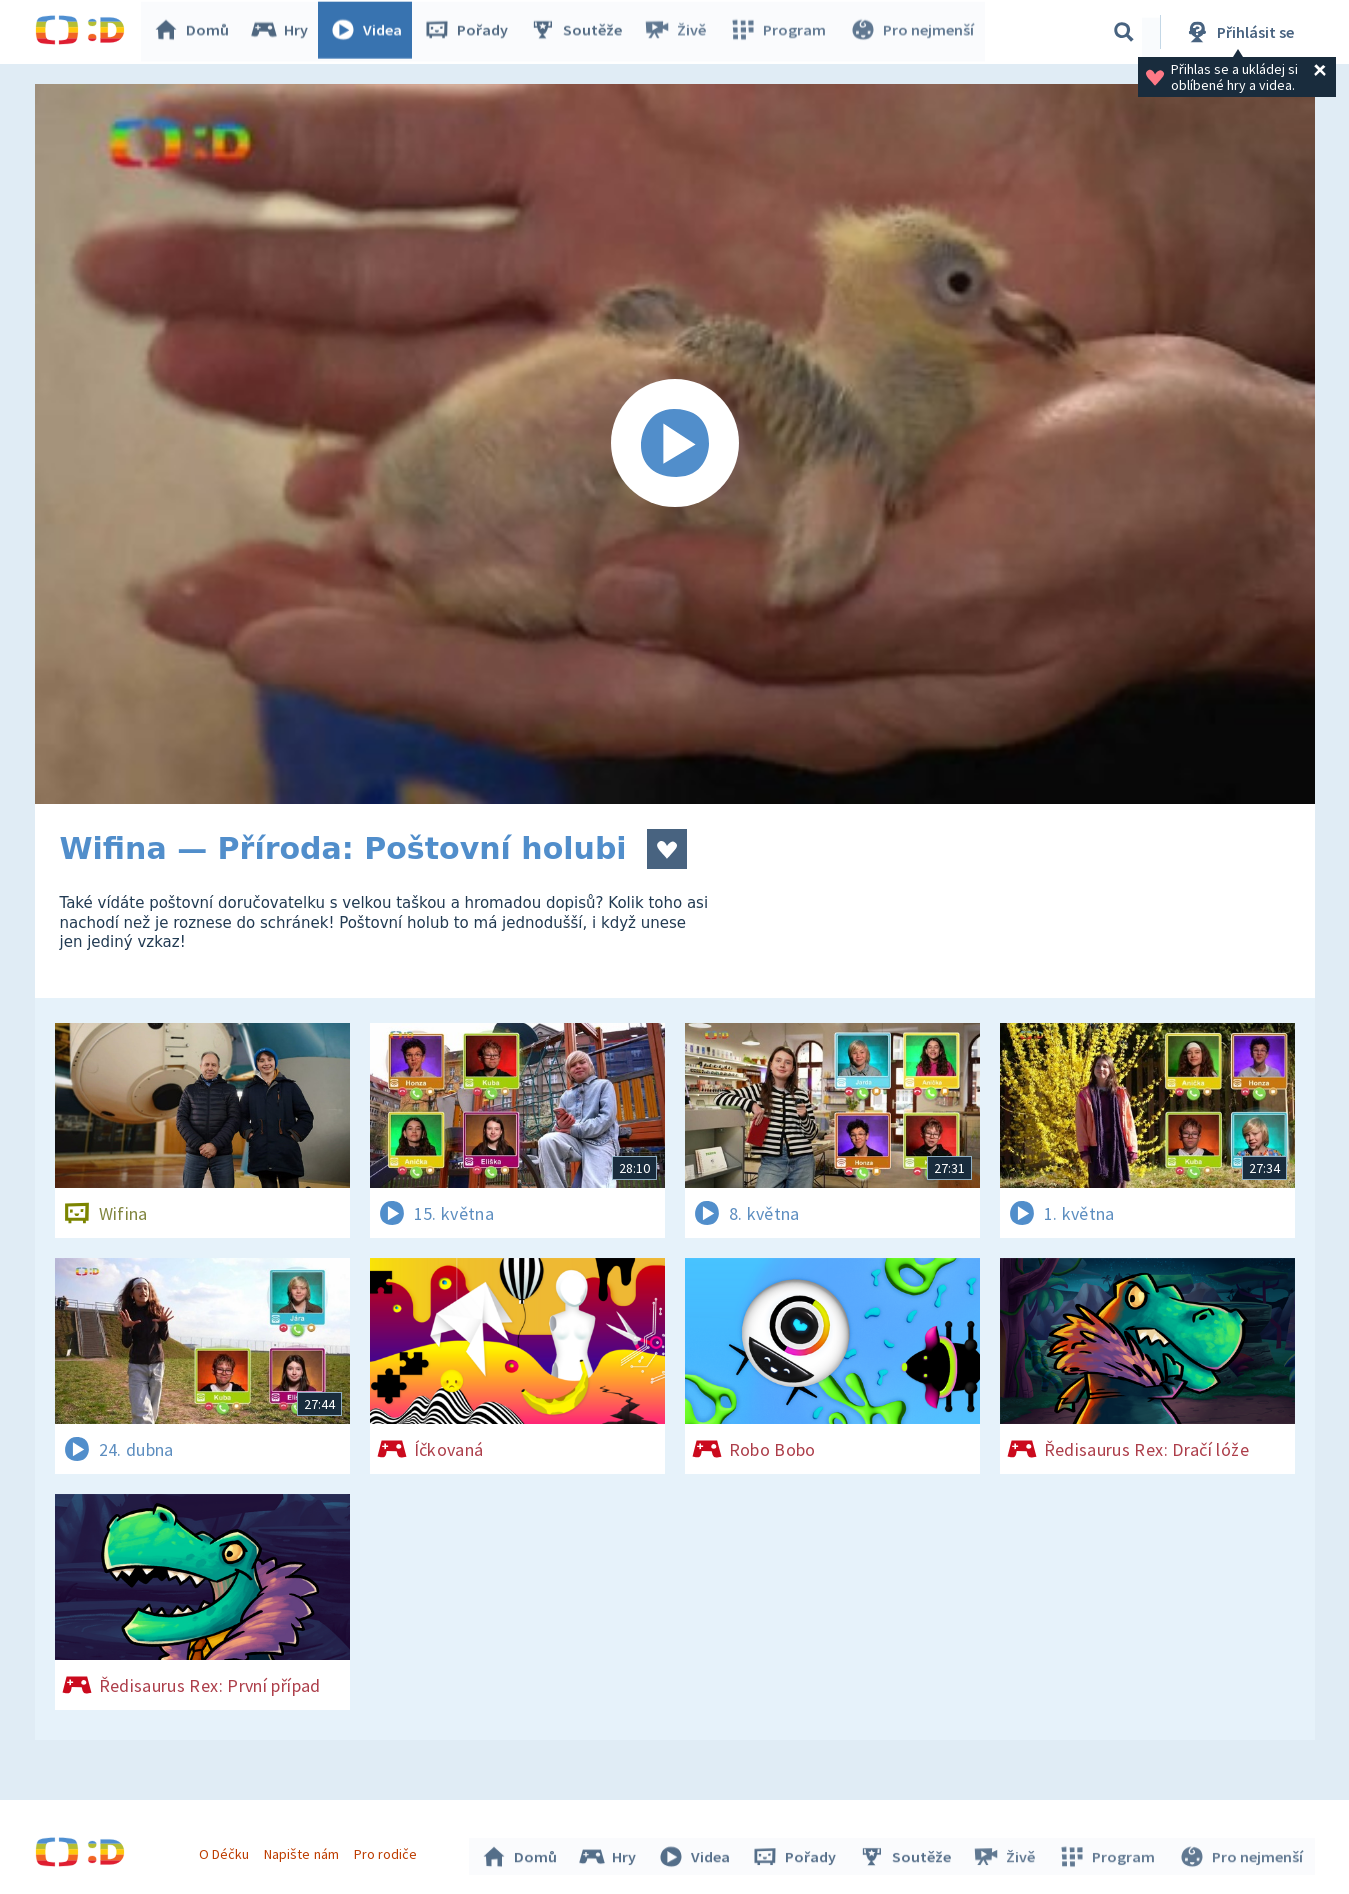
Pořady (471, 32)
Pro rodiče (387, 1852)
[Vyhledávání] (1124, 32)
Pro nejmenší (913, 32)
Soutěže (581, 32)
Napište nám (304, 1852)
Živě (680, 32)
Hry (284, 32)
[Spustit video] (675, 444)
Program (781, 32)
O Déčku (227, 1852)
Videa (371, 32)
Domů (196, 32)
